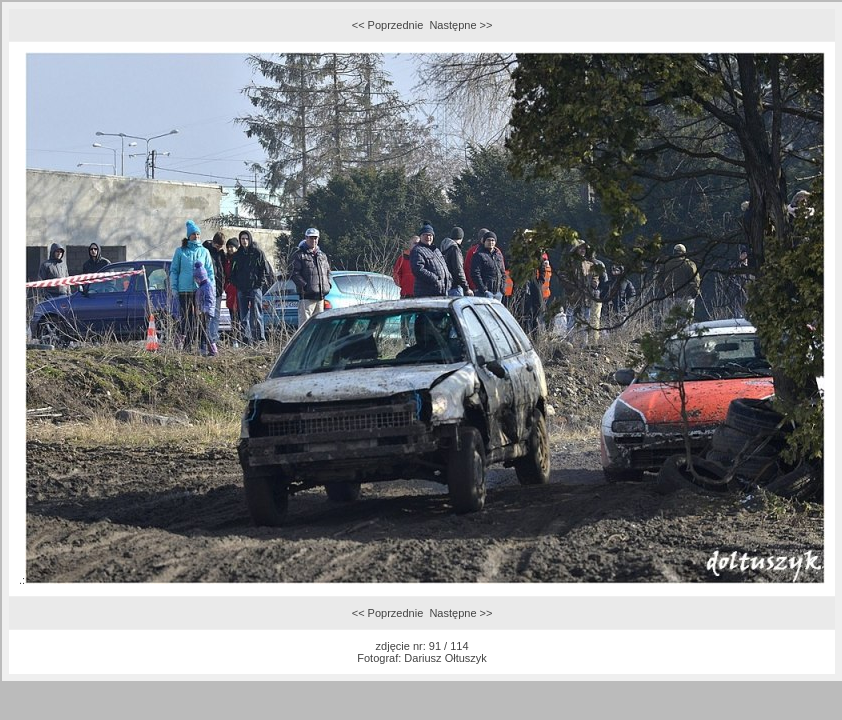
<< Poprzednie (388, 25)
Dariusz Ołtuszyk (445, 658)
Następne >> (460, 25)
